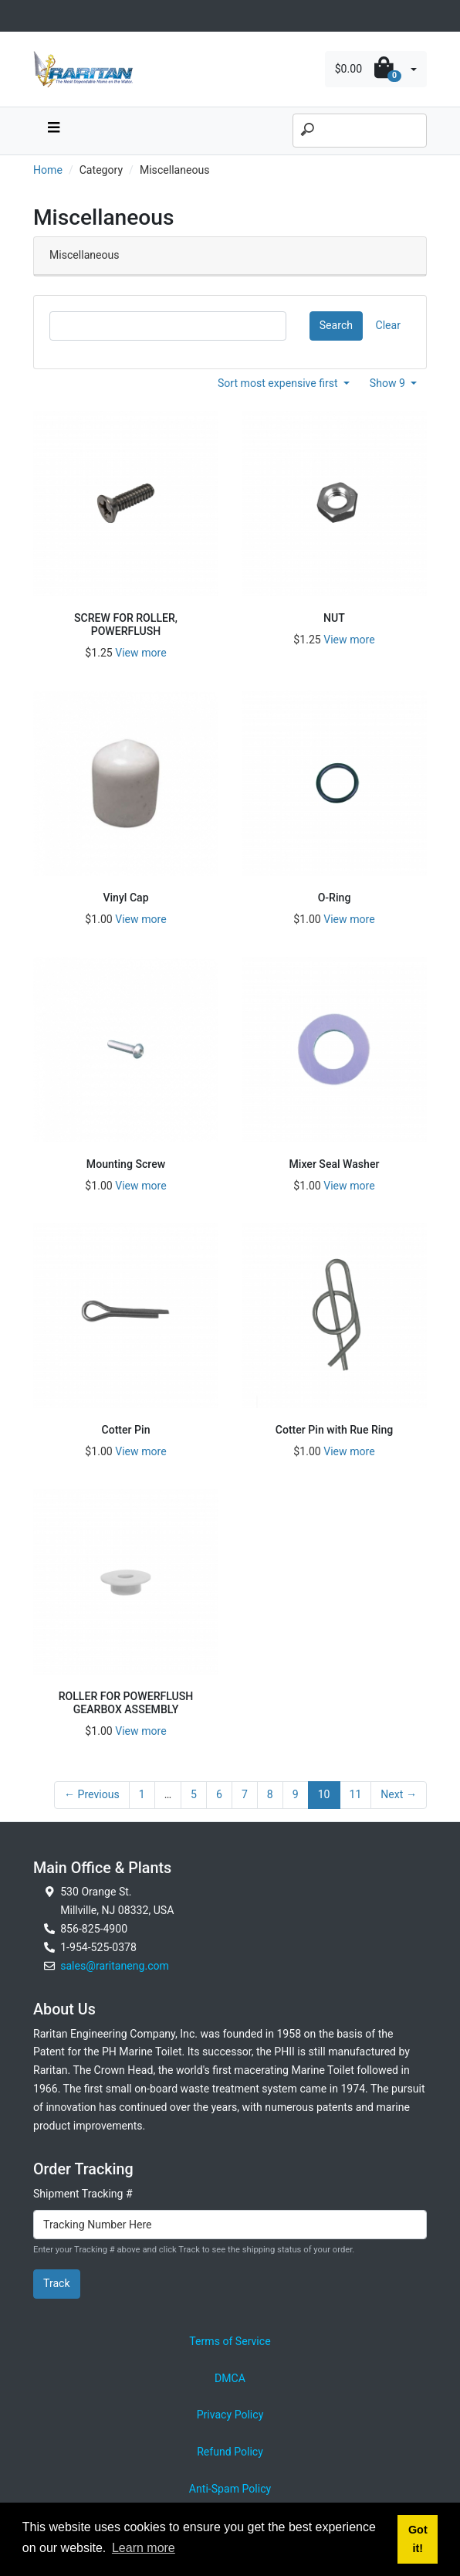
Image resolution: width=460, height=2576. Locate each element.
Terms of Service (229, 2341)
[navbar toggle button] (53, 131)
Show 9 (389, 383)
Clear (388, 325)
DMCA (230, 2378)
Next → (399, 1794)
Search (336, 325)
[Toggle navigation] (42, 16)
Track (56, 2283)
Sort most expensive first (279, 383)
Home (48, 170)
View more (140, 653)
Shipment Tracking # (83, 2193)
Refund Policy (230, 2451)
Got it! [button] (418, 2538)
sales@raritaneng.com (114, 1966)
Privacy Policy (230, 2414)
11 (356, 1794)
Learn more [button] (143, 2547)
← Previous (92, 1794)
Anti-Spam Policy (230, 2489)
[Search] (360, 131)
